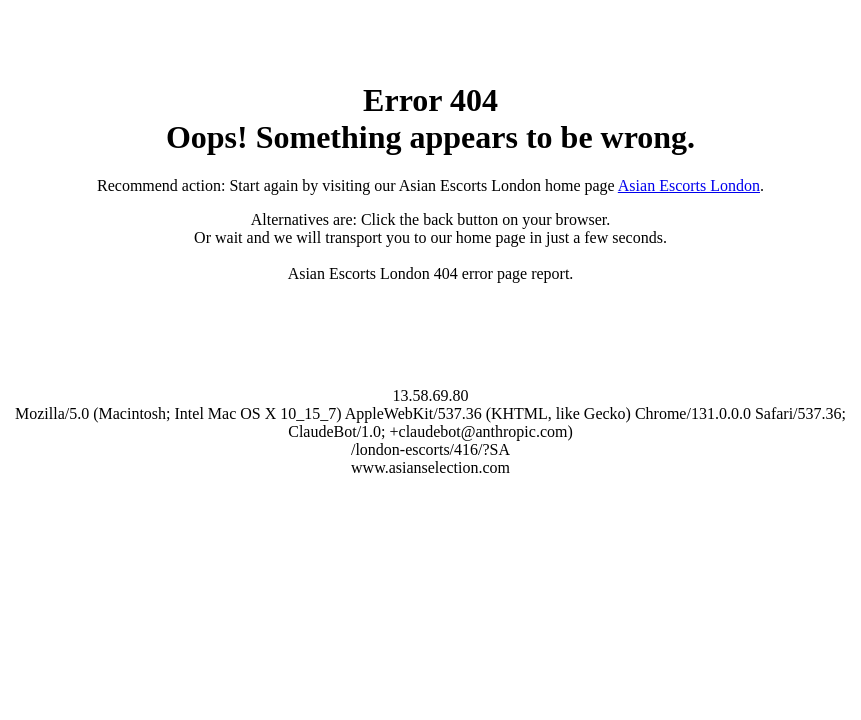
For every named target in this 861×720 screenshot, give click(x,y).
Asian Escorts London (689, 185)
